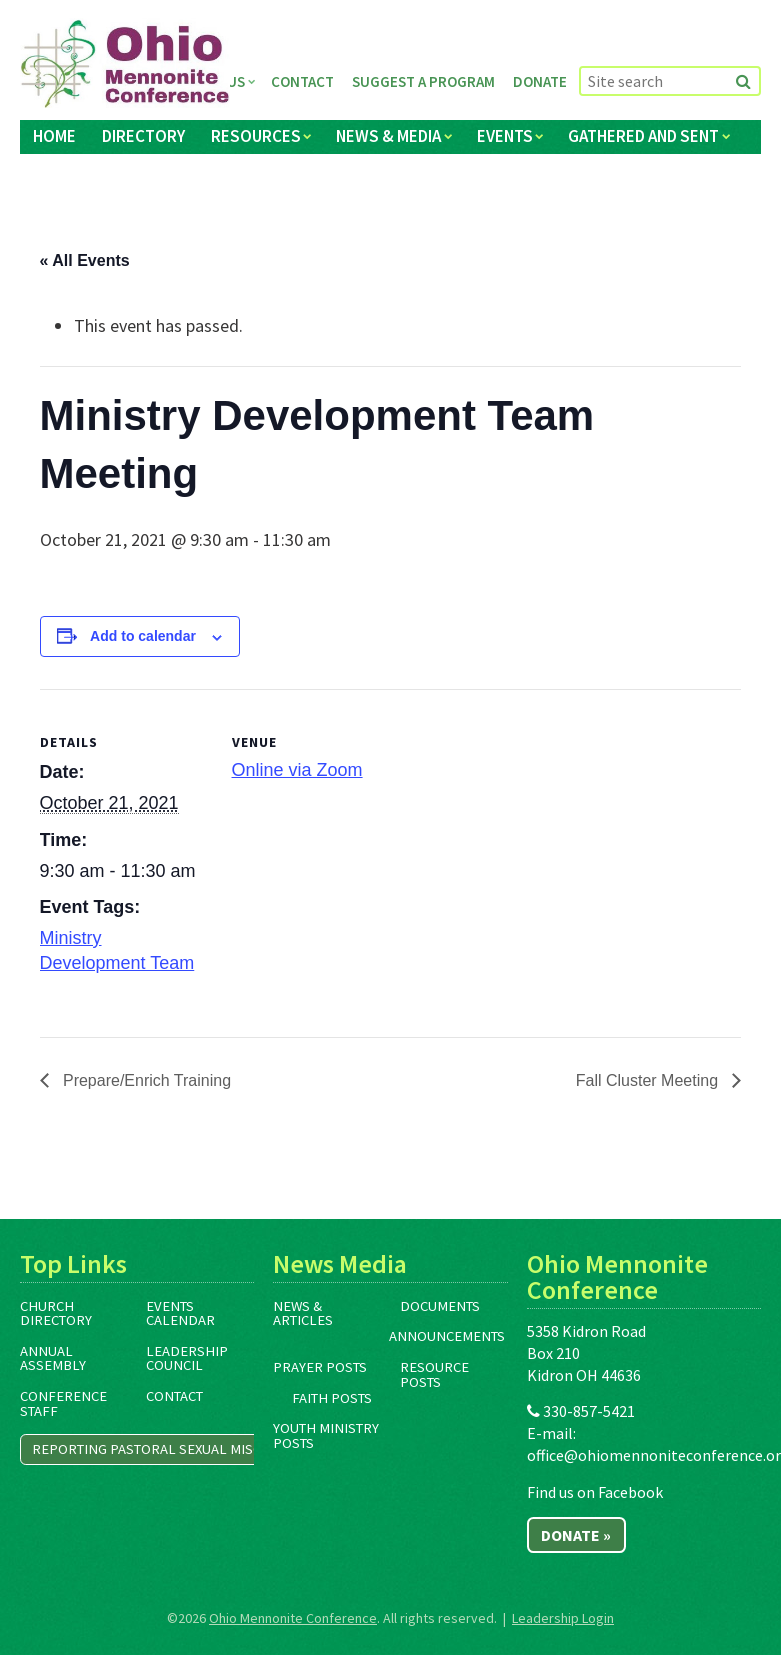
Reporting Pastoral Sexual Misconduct (173, 1449)
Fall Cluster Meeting (649, 1080)
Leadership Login (563, 1618)
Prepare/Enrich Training (145, 1080)
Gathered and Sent (643, 136)
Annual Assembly (53, 1358)
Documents (440, 1306)
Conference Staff (63, 1403)
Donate (540, 81)
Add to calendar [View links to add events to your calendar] (143, 636)
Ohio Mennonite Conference (293, 1618)
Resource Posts (434, 1374)
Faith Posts (332, 1398)
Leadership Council (187, 1358)
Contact (302, 81)
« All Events (85, 260)
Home (54, 136)
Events (505, 136)
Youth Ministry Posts (326, 1435)
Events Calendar (180, 1313)
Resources (256, 136)
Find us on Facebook (595, 1492)
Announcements (447, 1336)
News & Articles (303, 1313)
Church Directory (56, 1313)
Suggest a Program (423, 81)
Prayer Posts (320, 1367)
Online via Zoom (297, 770)
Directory (143, 136)
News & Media (388, 136)
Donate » (576, 1535)
